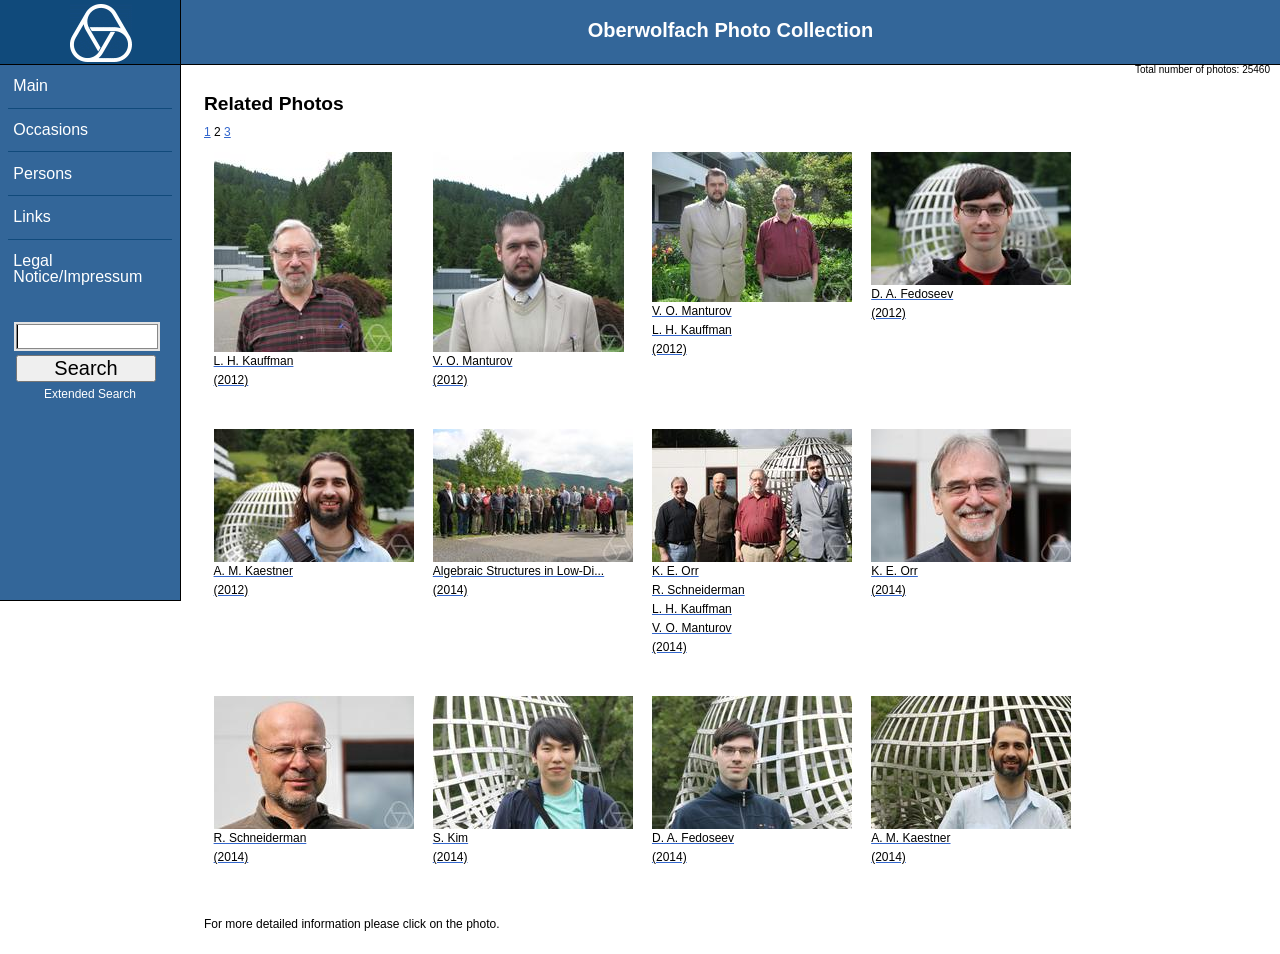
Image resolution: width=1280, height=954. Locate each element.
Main (30, 85)
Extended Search (90, 398)
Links (31, 216)
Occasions (50, 129)
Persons (42, 173)
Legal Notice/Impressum (77, 268)
